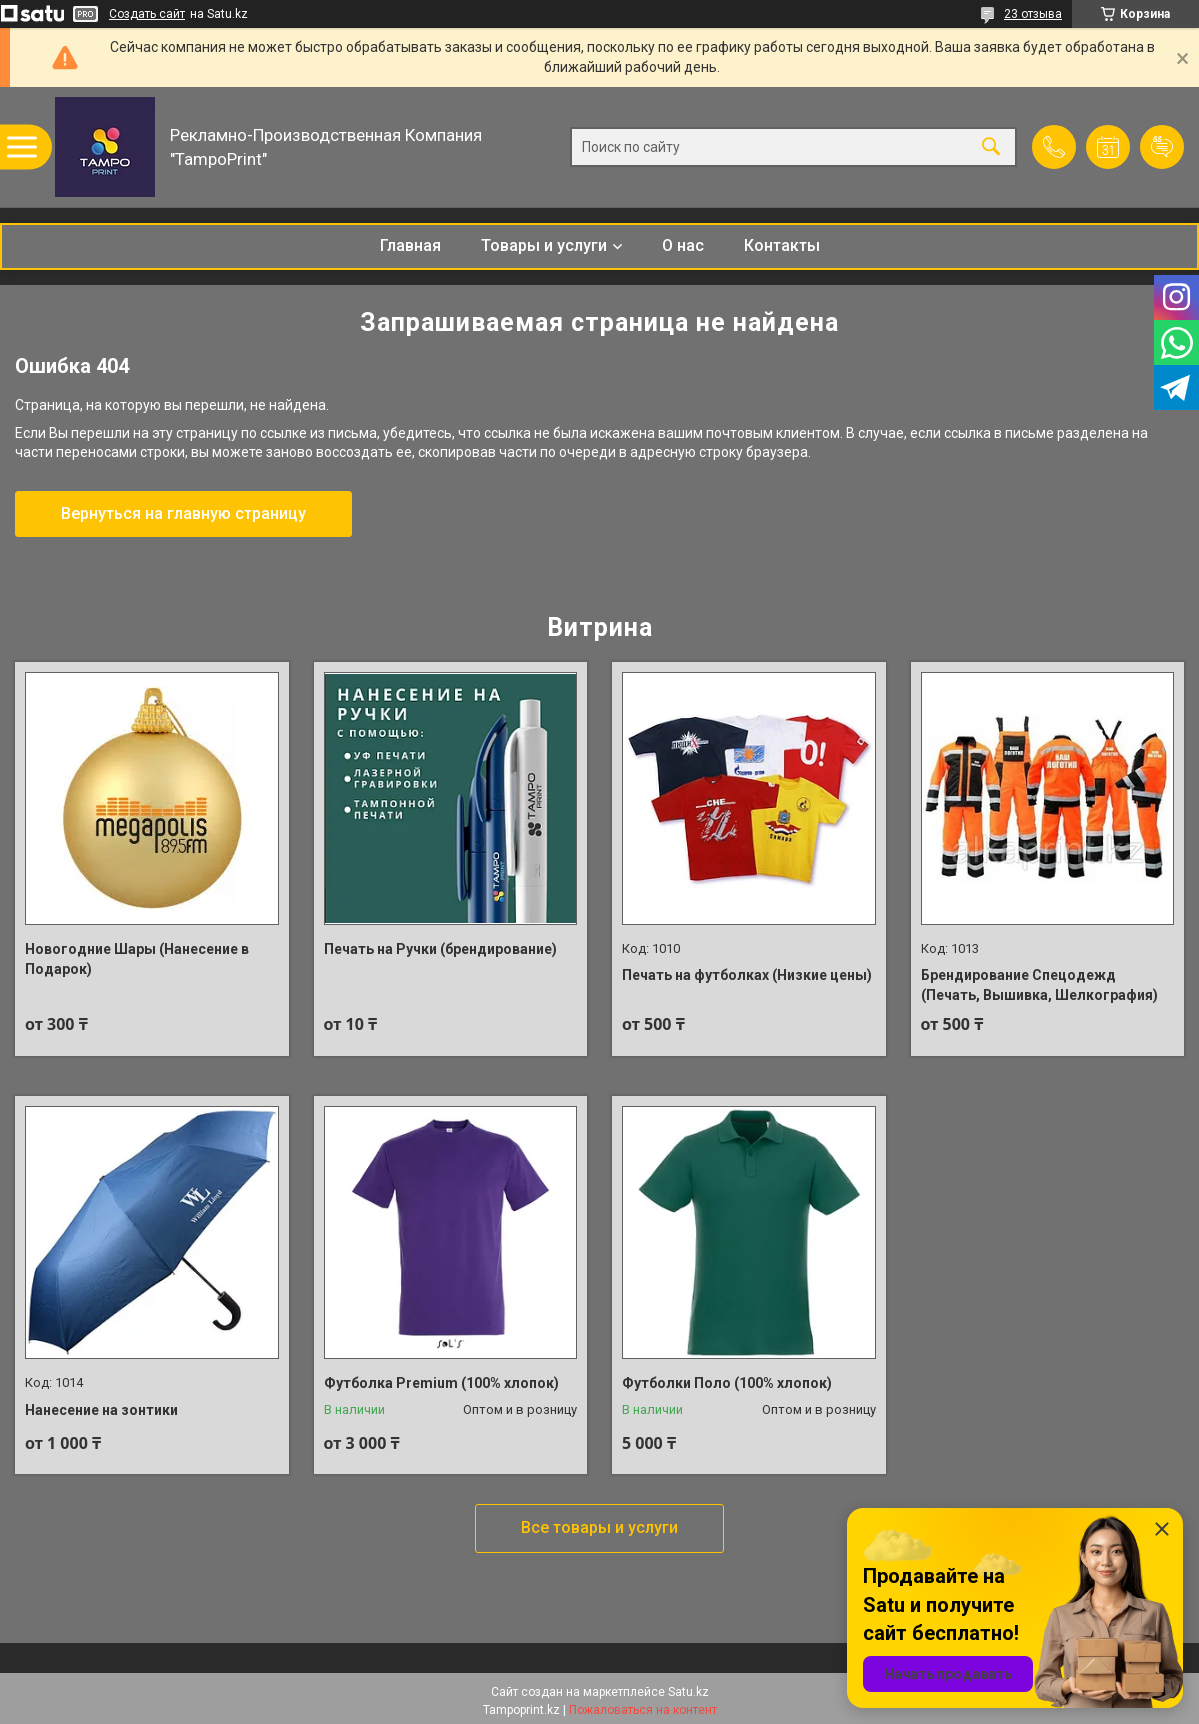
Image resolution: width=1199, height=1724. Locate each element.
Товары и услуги (544, 245)
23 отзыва (1033, 14)
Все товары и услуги (599, 1527)
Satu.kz (688, 1692)
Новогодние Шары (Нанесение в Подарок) (137, 959)
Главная (410, 245)
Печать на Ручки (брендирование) (440, 949)
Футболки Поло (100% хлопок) (727, 1383)
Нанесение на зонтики (101, 1410)
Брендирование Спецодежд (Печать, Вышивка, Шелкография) (1039, 985)
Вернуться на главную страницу (183, 513)
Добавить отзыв (1162, 147)
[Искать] (991, 147)
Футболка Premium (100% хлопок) (441, 1383)
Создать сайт (147, 14)
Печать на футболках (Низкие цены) (747, 975)
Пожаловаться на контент (643, 1710)
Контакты (782, 245)
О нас (683, 245)
